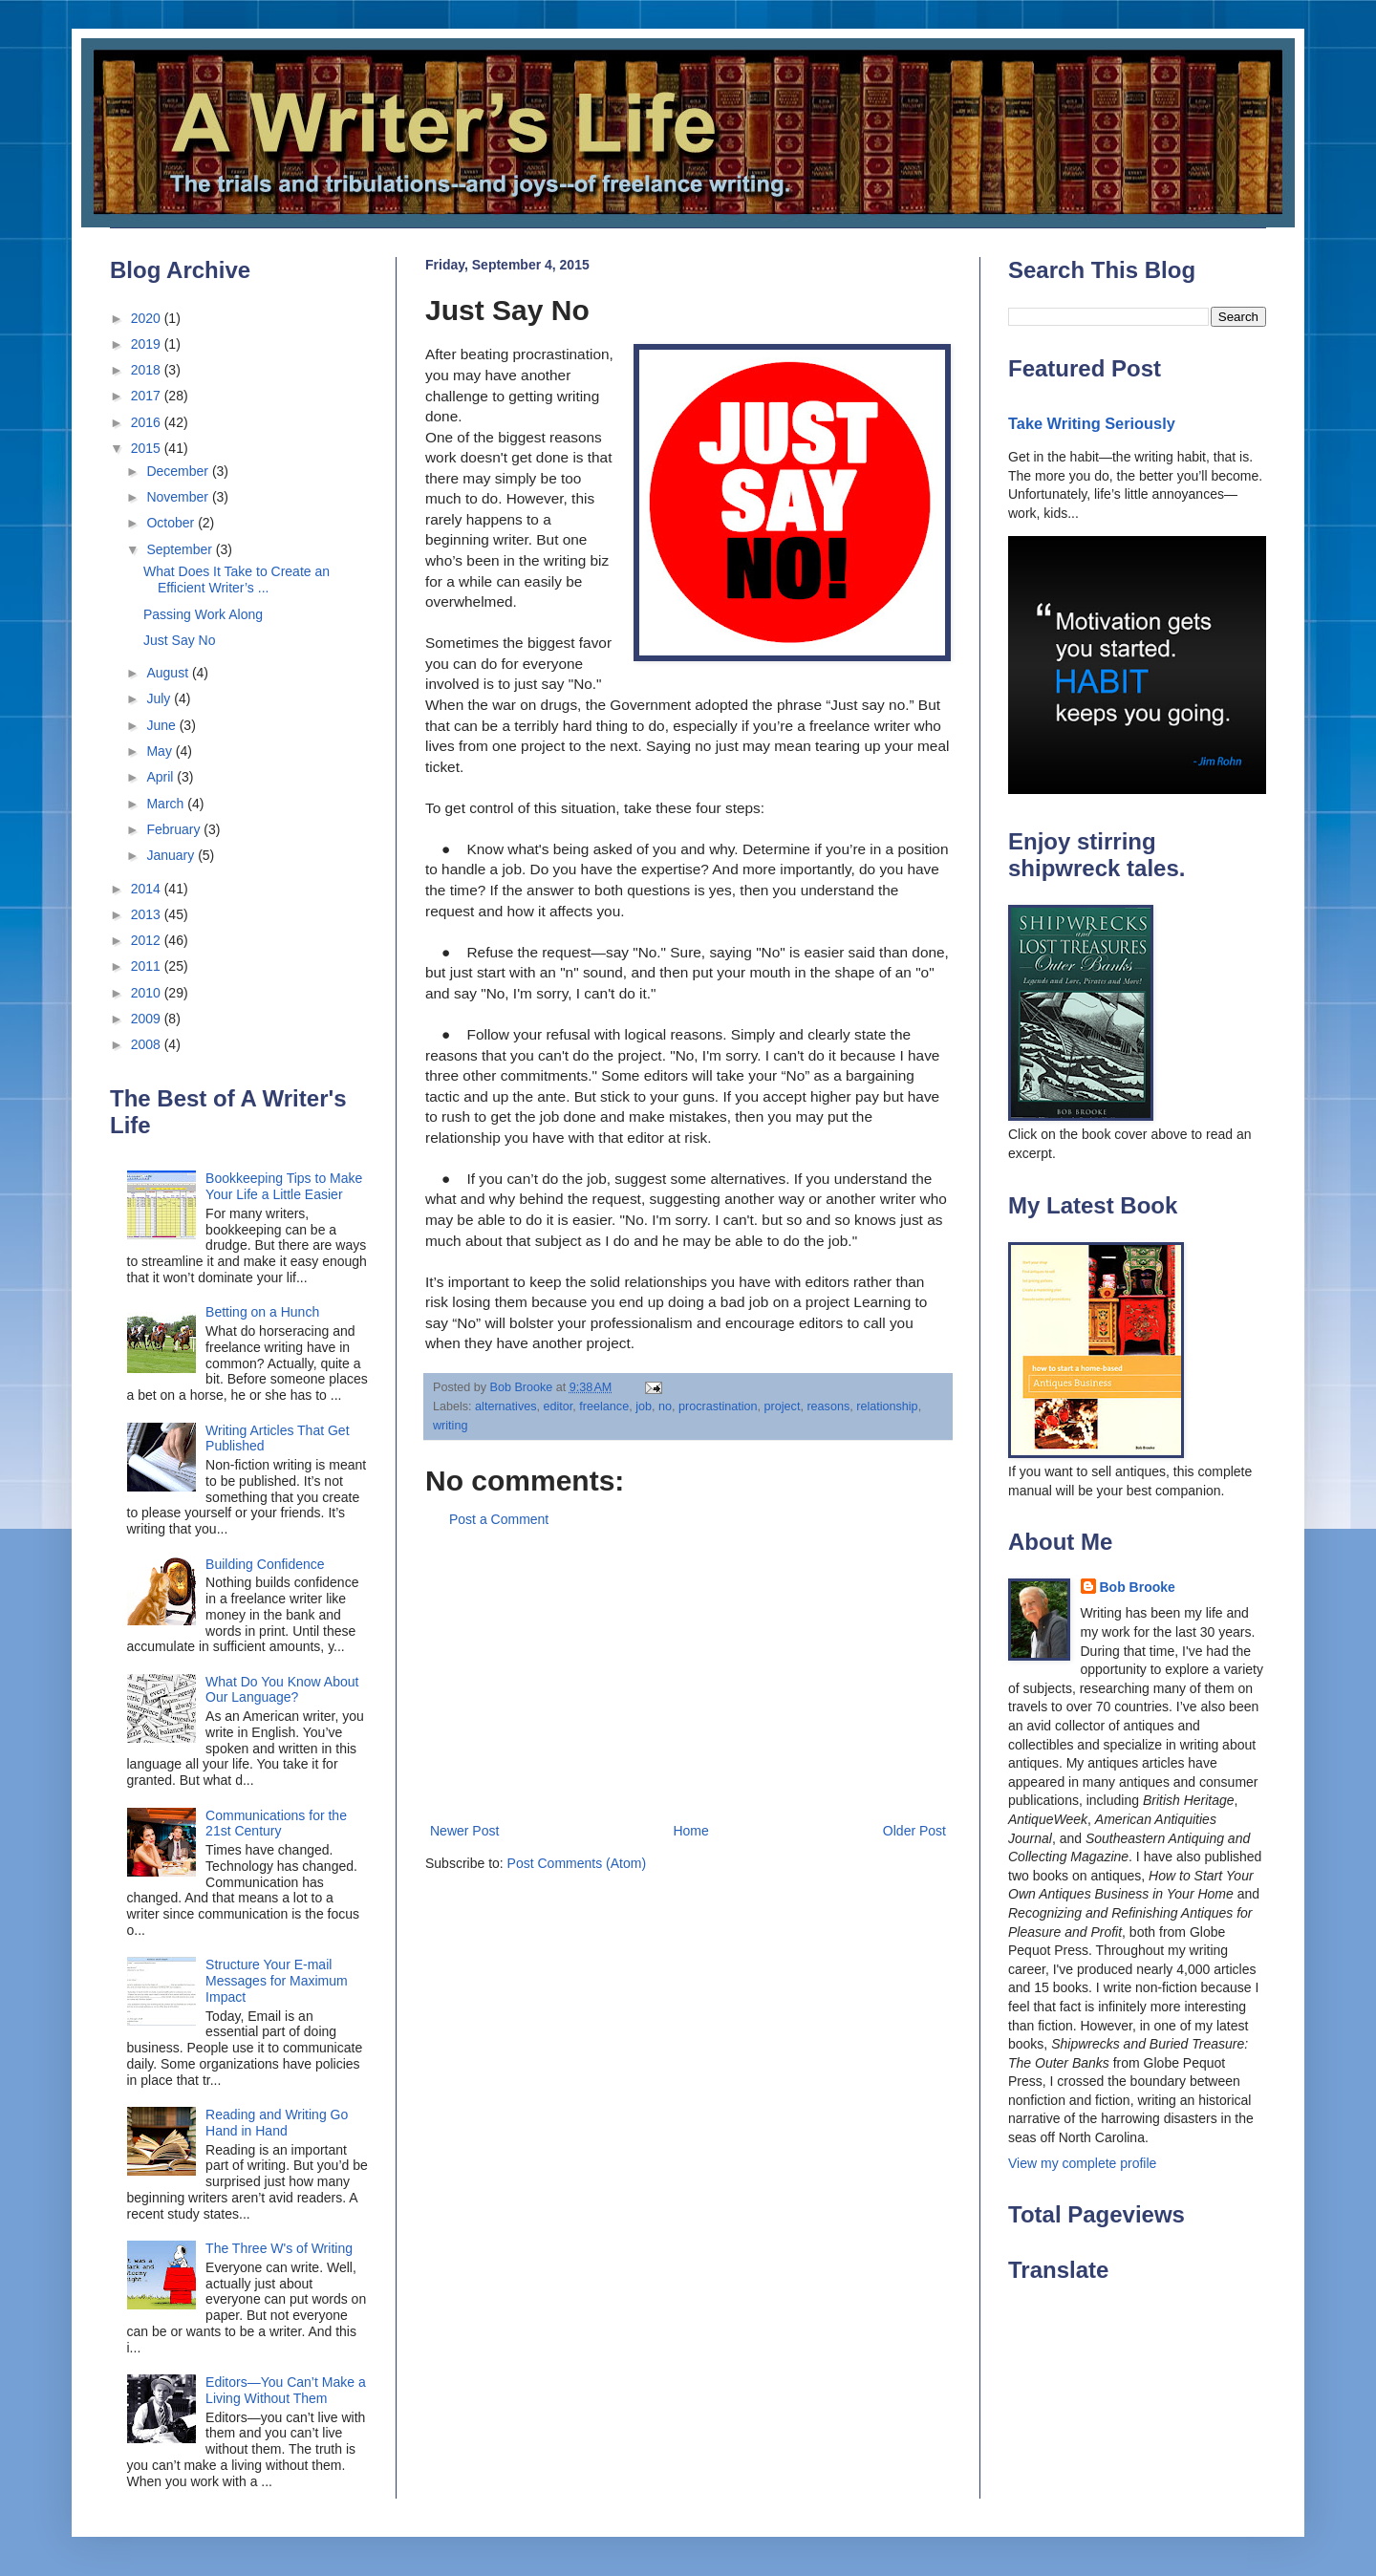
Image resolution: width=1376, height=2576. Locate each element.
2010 (147, 992)
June (162, 725)
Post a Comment (498, 1519)
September (180, 549)
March (166, 803)
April (161, 776)
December (178, 471)
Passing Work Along (203, 614)
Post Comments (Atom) (576, 1863)
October (172, 522)
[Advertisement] (688, 1675)
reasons (827, 1406)
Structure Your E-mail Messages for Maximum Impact (276, 1981)
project (782, 1406)
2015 (147, 448)
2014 (147, 888)
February (175, 829)
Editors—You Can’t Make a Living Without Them (285, 2390)
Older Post (914, 1830)
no (665, 1406)
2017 (147, 395)
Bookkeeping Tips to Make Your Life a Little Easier (283, 1186)
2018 (147, 369)
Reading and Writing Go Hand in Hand (276, 2122)
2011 (147, 966)
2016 (147, 422)
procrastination (718, 1406)
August (168, 672)
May (160, 751)
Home (690, 1830)
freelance (604, 1406)
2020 (147, 318)
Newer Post (464, 1830)
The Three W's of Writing (279, 2248)
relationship (886, 1406)
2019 (147, 344)
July (160, 698)
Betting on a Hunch (262, 1312)
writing (450, 1425)
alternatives (505, 1406)
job (643, 1406)
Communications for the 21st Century (276, 1823)
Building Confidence (265, 1564)
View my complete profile (1082, 2163)
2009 (147, 1018)
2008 (147, 1044)
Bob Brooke (1137, 1587)
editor (558, 1406)
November (178, 496)
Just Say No (179, 640)
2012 (147, 940)
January (172, 855)
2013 (147, 914)
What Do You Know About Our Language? (281, 1690)
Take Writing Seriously (1091, 423)
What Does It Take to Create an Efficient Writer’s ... (236, 579)
